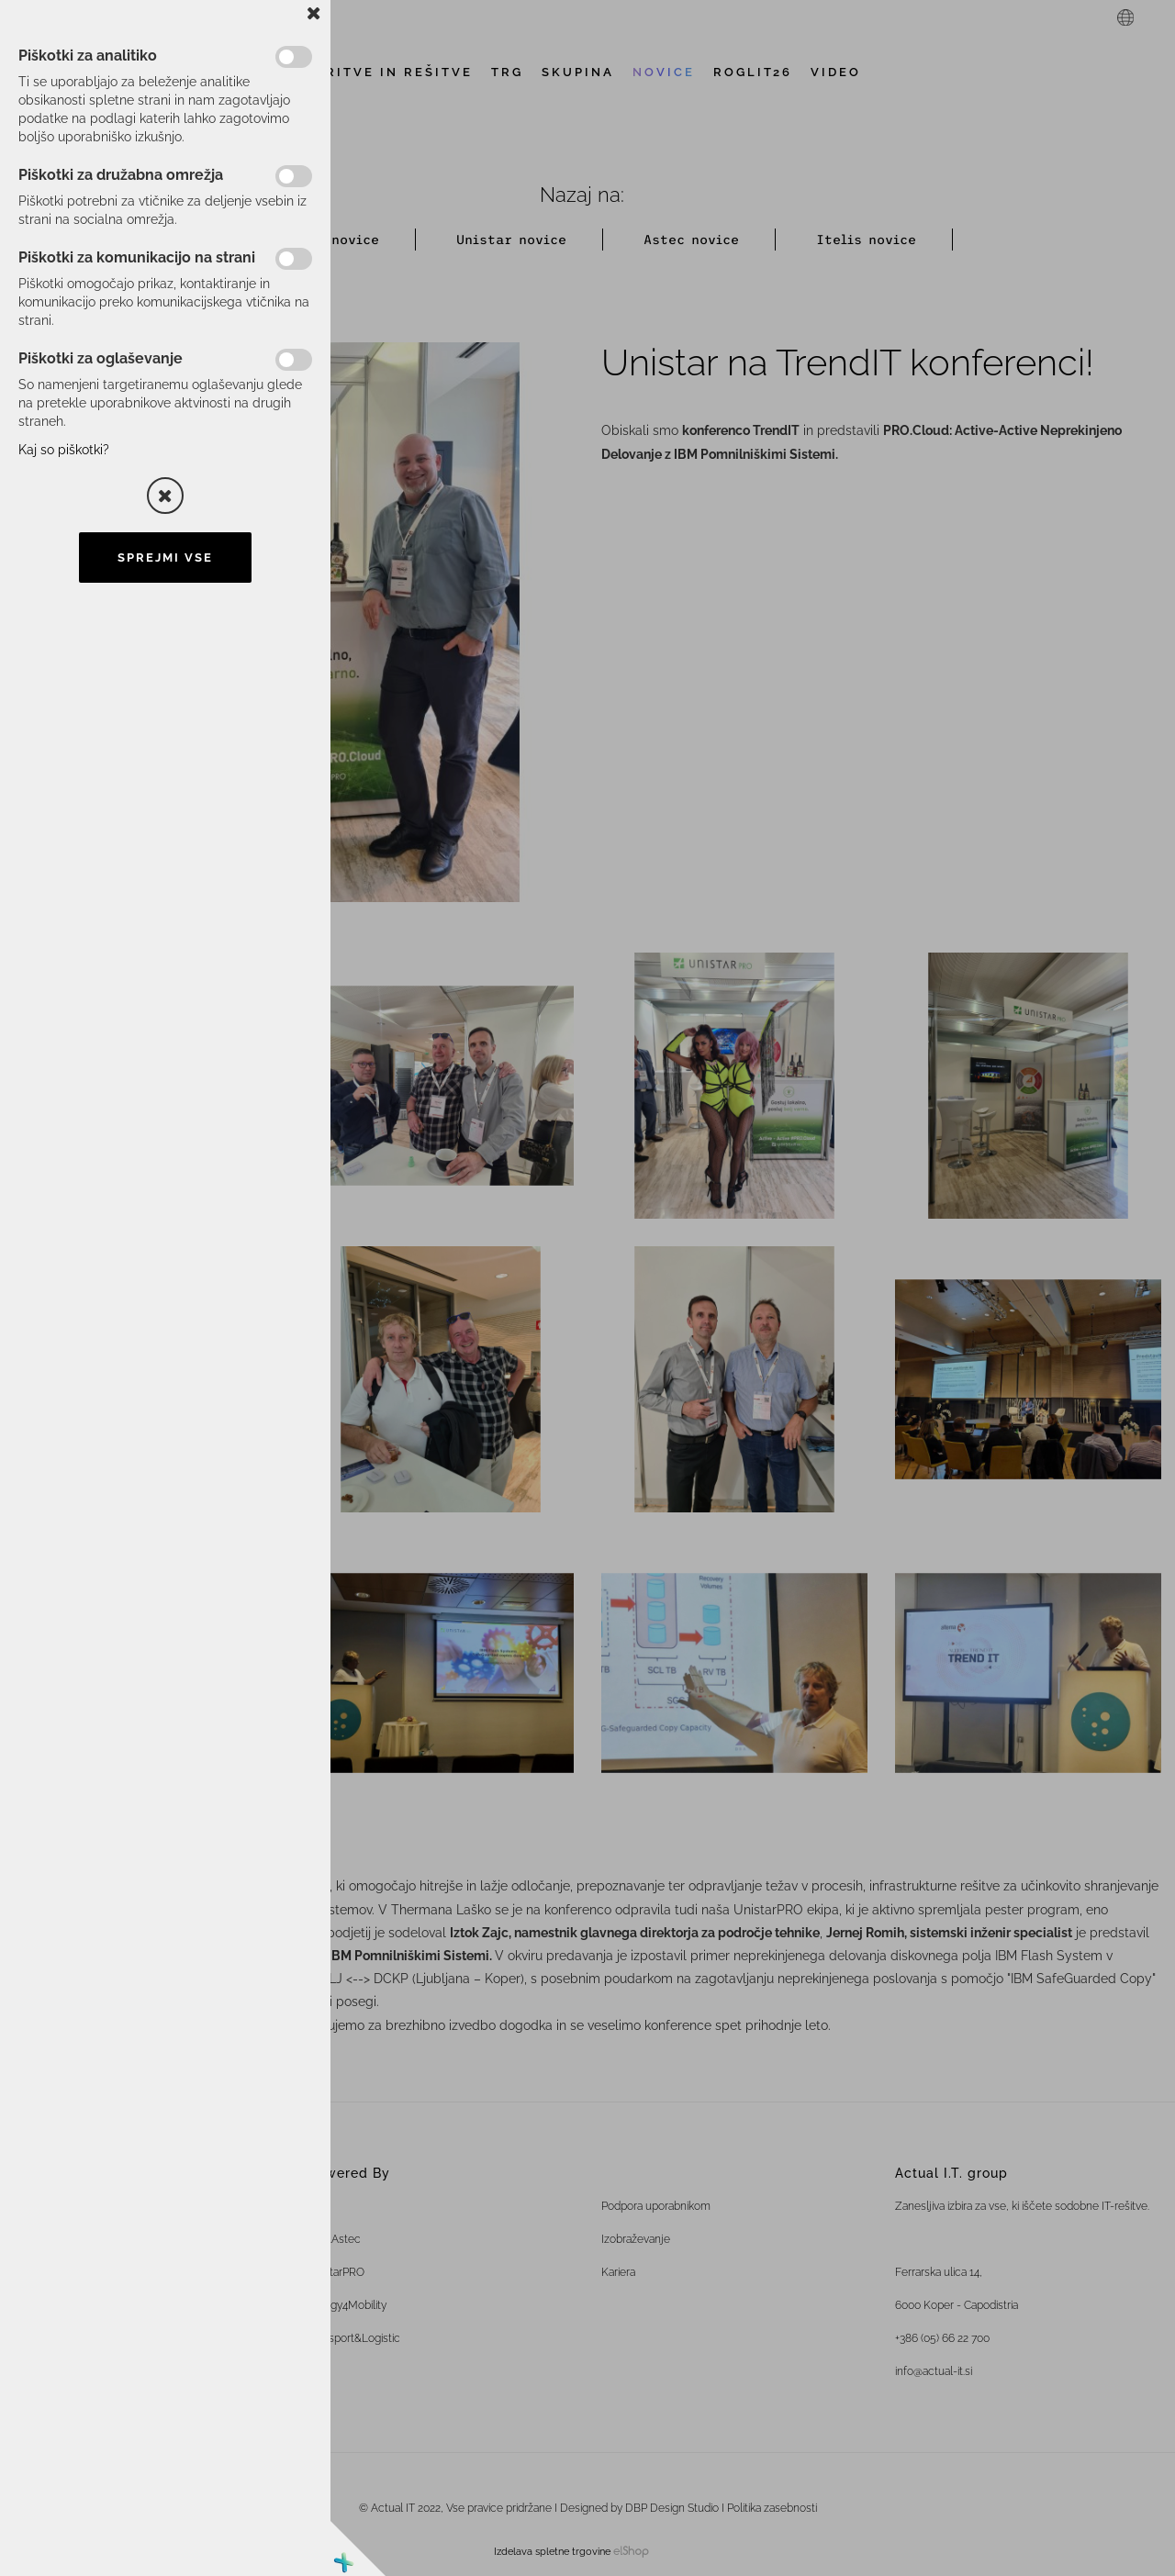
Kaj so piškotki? (63, 449)
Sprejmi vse (165, 557)
